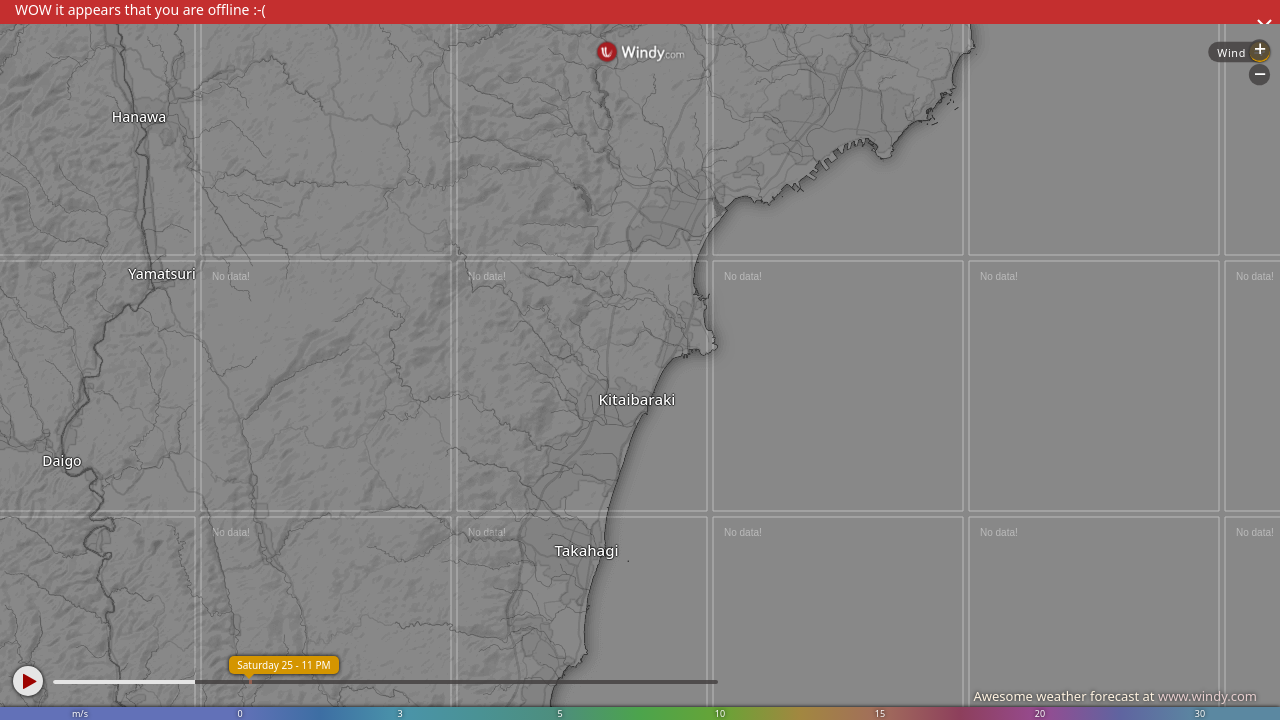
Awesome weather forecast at (1115, 696)
